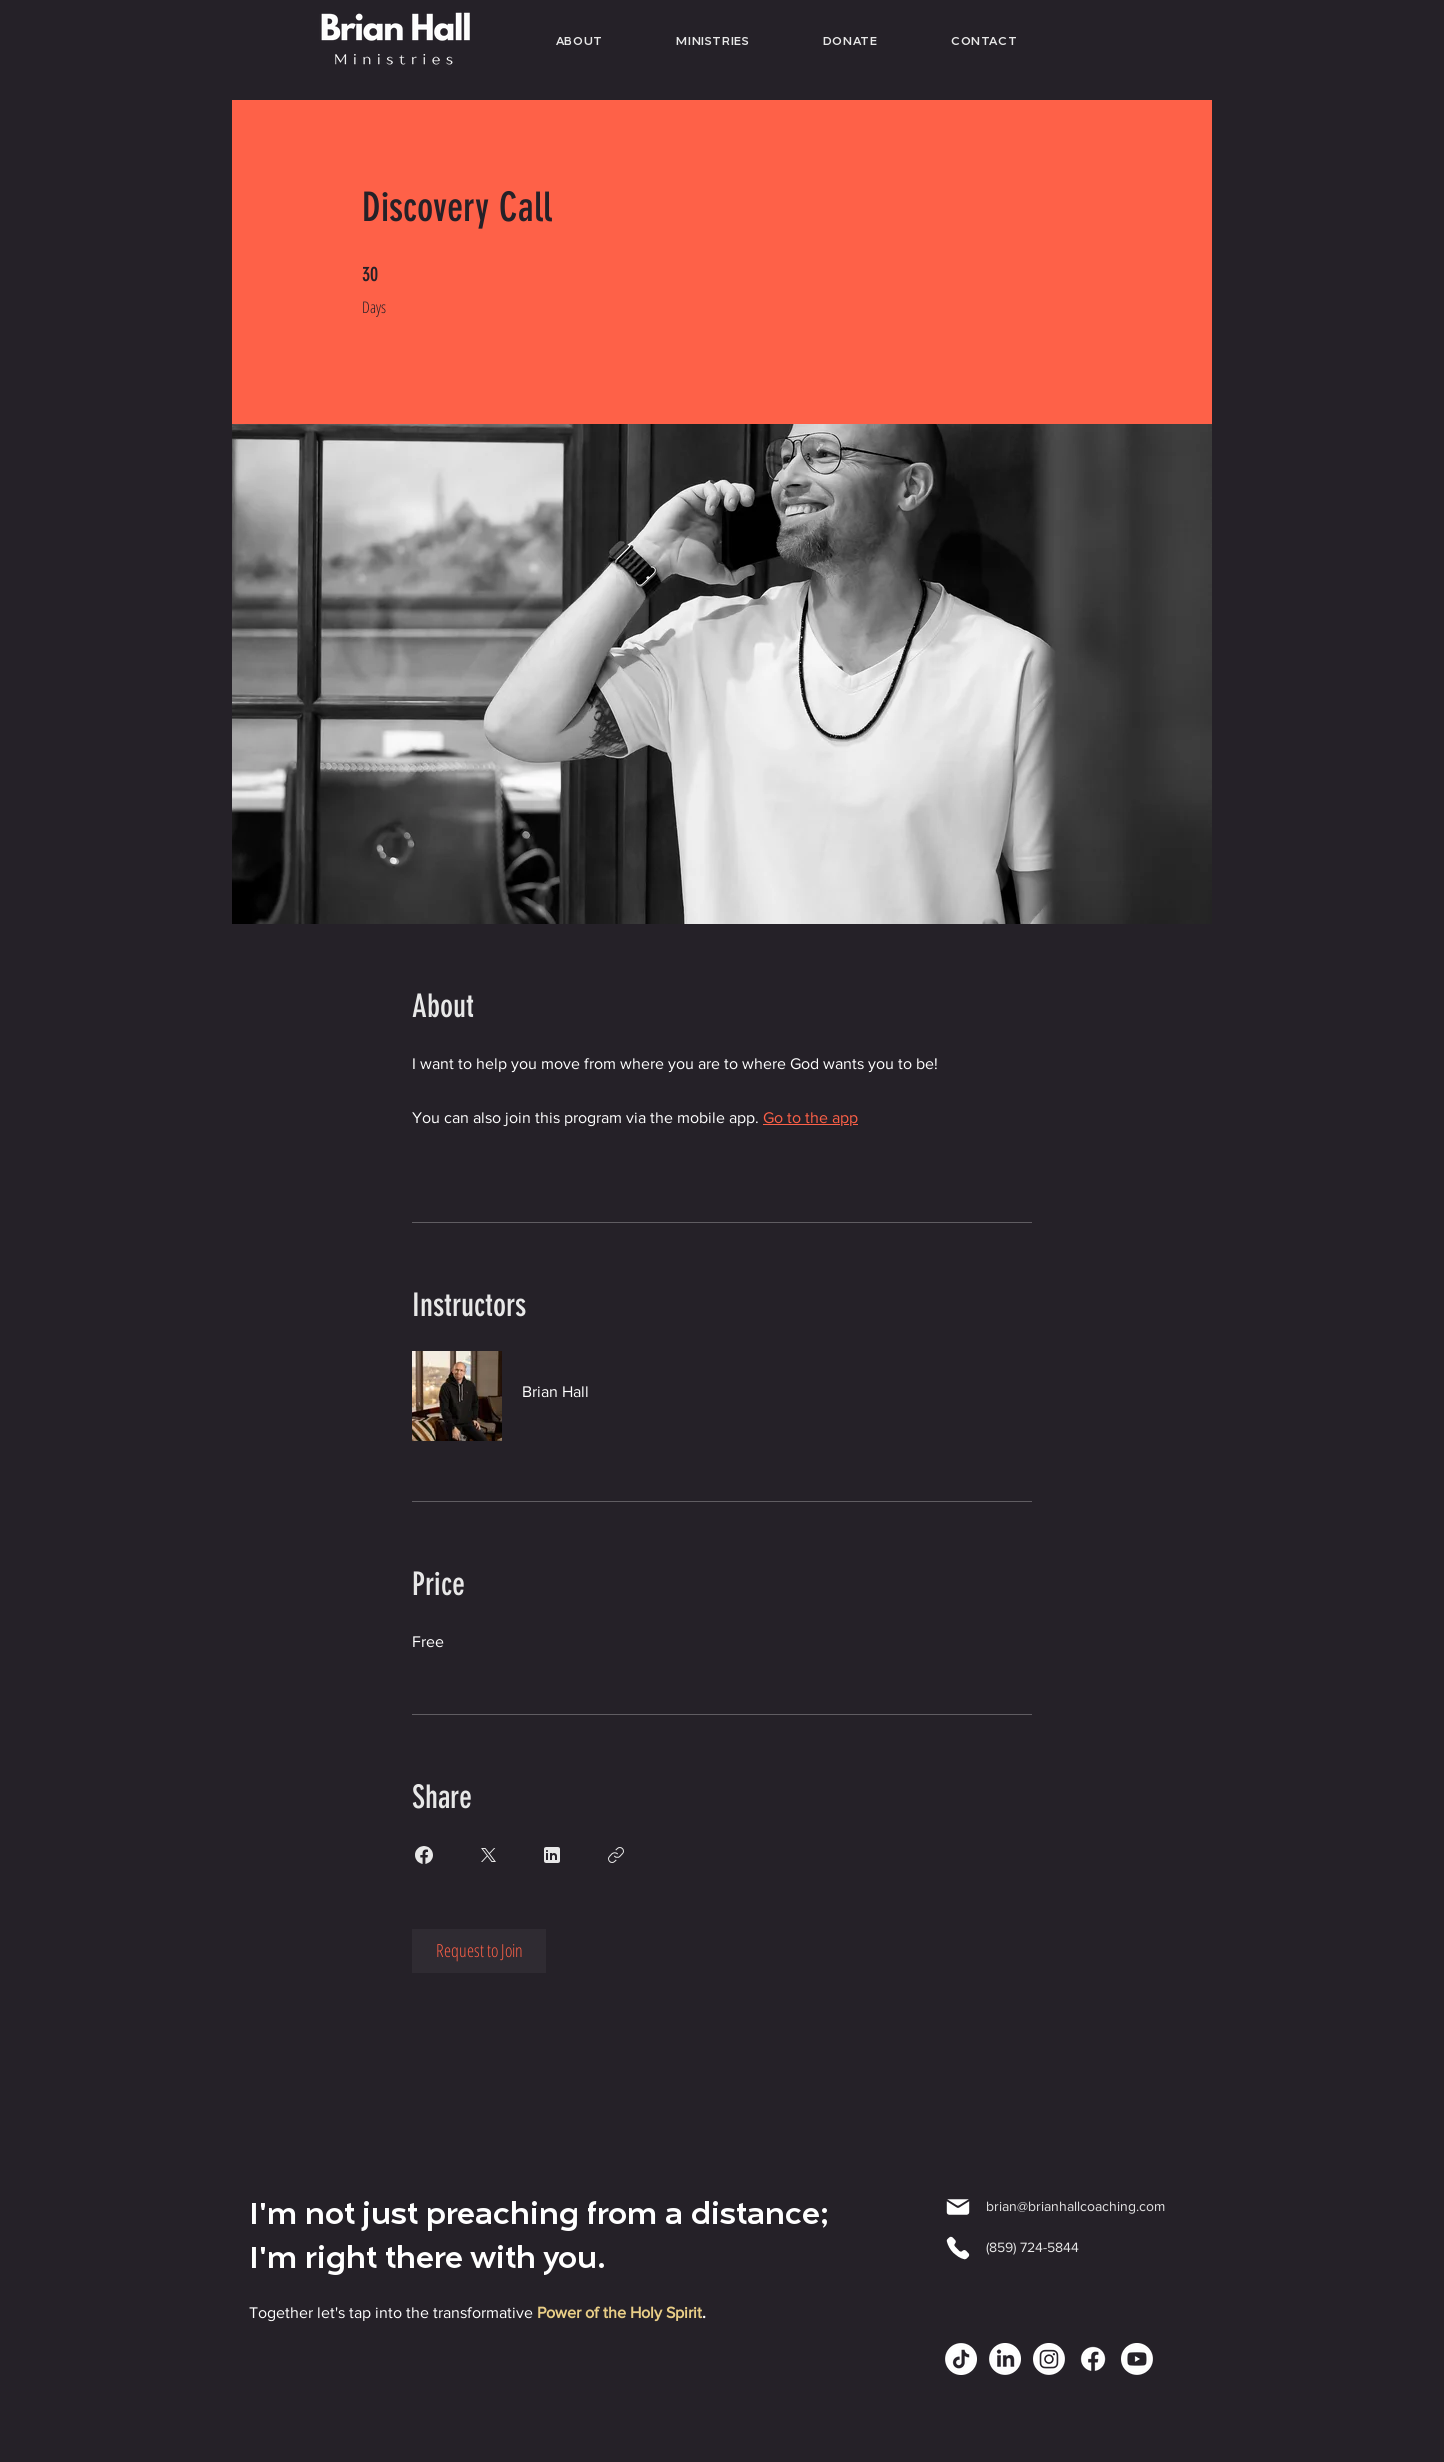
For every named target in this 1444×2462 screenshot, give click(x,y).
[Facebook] (1093, 2359)
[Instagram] (1049, 2359)
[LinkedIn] (1005, 2359)
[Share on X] (488, 1855)
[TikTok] (961, 2359)
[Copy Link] (616, 1855)
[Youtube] (1137, 2359)
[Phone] (958, 2248)
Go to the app (810, 1117)
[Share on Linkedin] (552, 1855)
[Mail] (958, 2207)
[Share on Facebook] (424, 1855)
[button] (713, 42)
